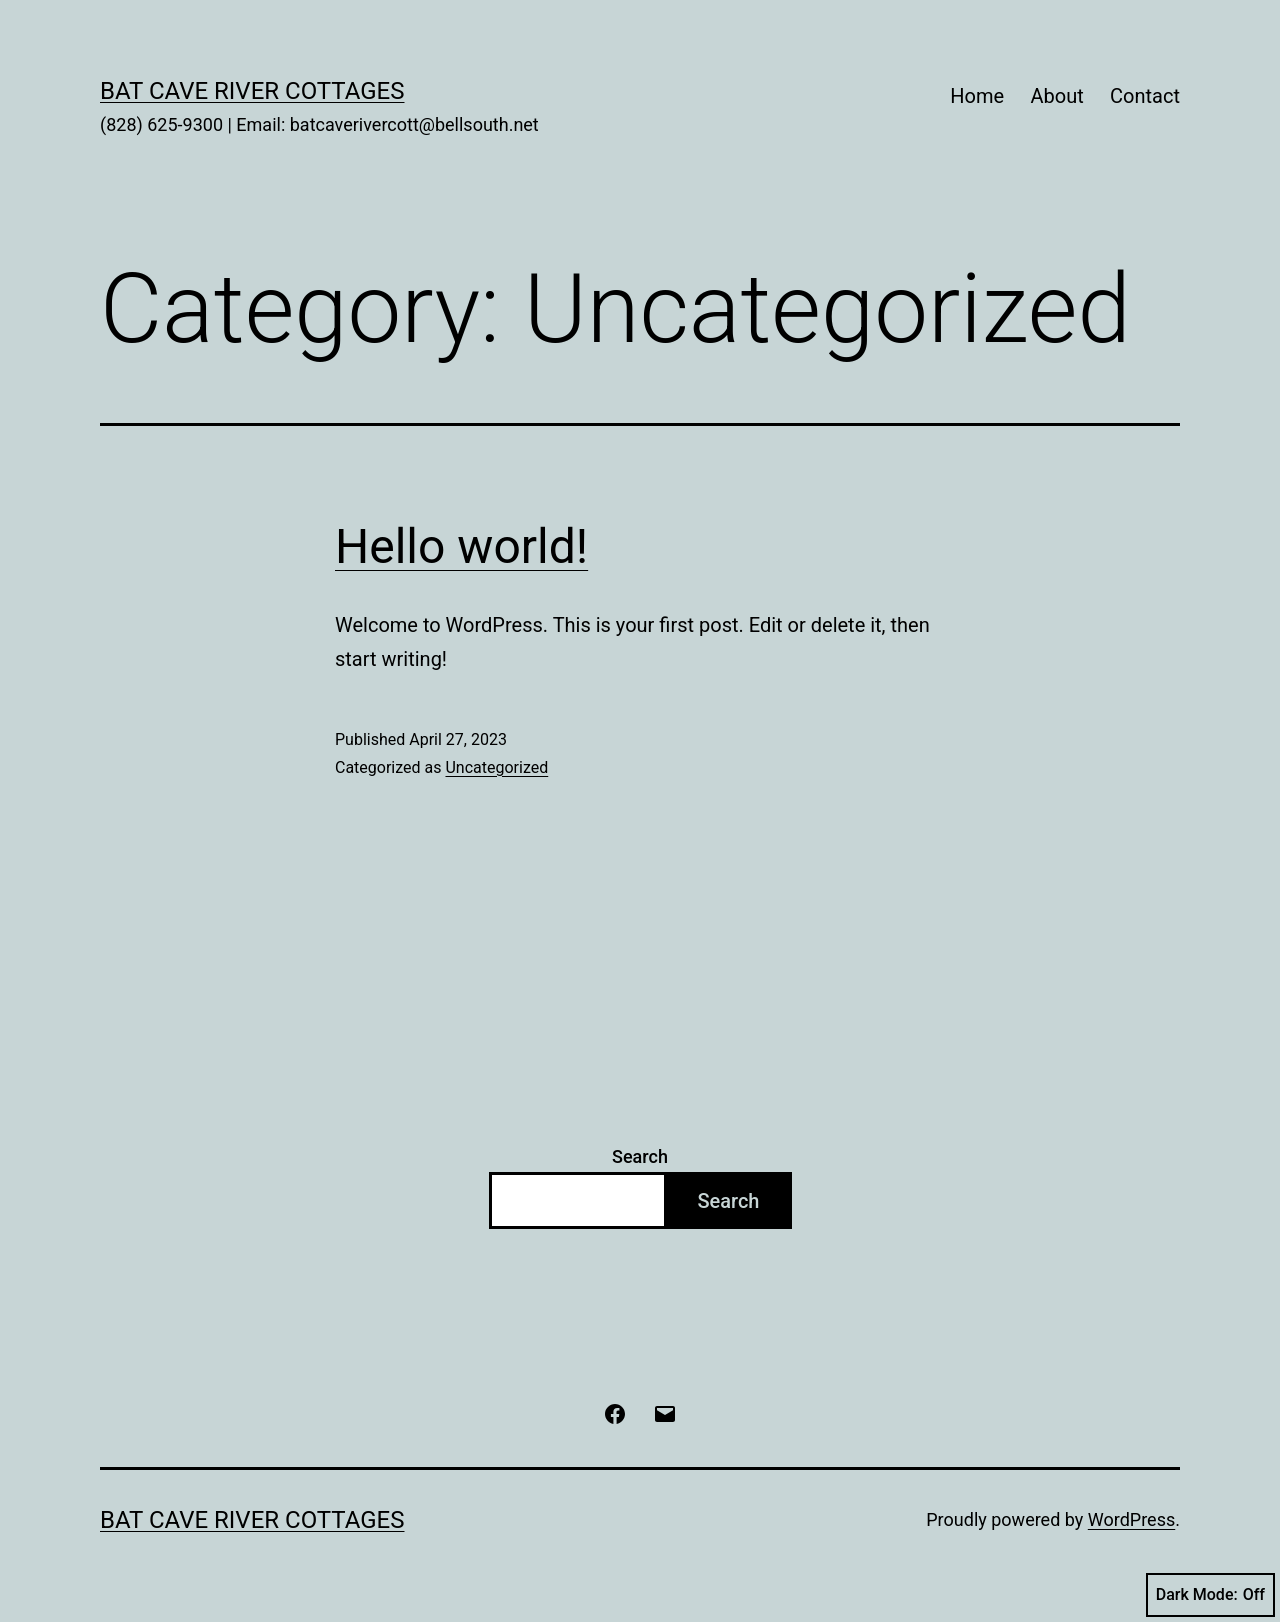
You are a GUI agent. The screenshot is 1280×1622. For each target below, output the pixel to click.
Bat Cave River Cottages (252, 91)
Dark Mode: (1210, 1595)
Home (977, 96)
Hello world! (461, 546)
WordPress (1131, 1519)
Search (640, 1156)
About (1056, 96)
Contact (1145, 96)
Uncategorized (496, 767)
